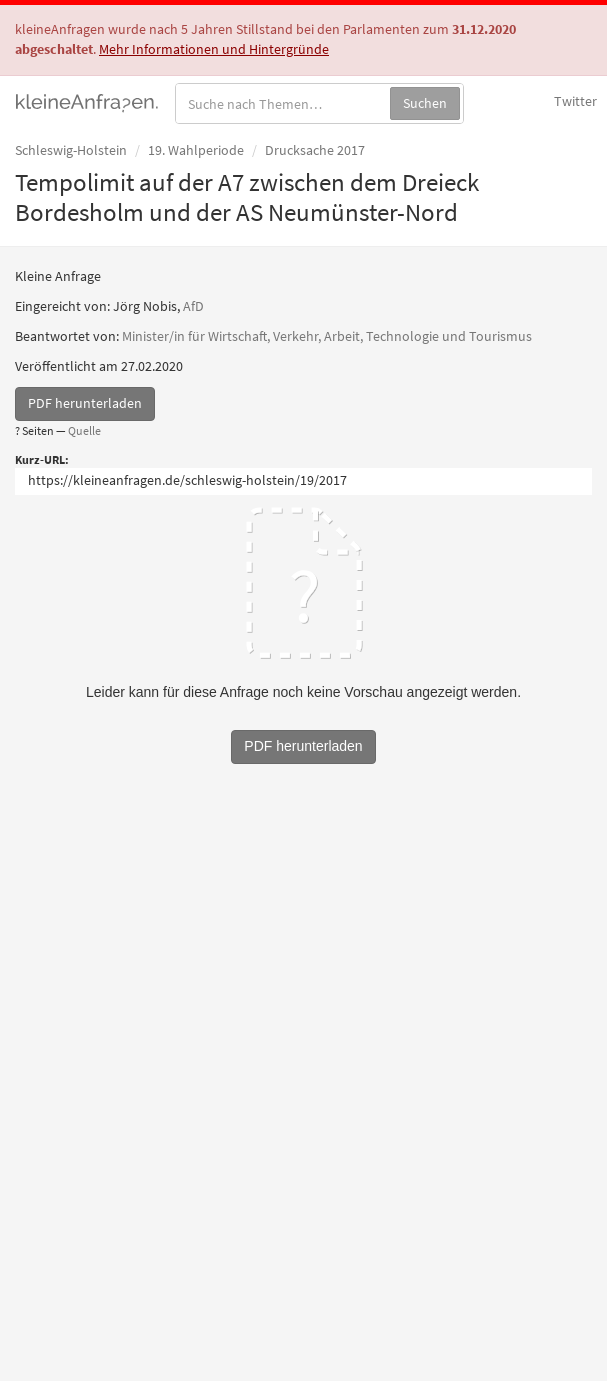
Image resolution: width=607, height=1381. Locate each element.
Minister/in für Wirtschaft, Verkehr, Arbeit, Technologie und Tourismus (327, 336)
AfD (193, 306)
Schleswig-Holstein (71, 150)
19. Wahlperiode (196, 150)
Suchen (425, 103)
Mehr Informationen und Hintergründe (214, 49)
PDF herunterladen (85, 403)
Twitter (575, 101)
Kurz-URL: (42, 459)
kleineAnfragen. (87, 101)
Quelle (84, 430)
